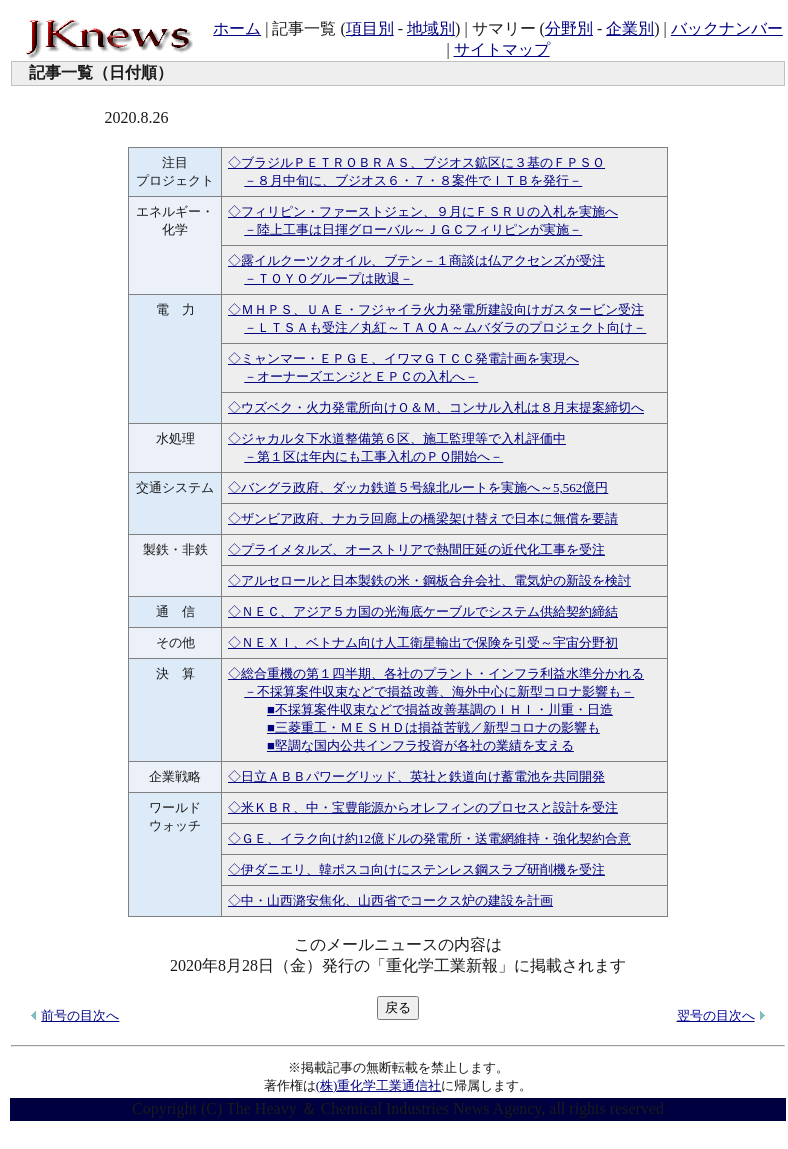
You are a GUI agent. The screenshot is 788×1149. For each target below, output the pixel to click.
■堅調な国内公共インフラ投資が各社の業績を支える (420, 745)
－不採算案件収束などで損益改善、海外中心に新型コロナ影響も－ (439, 691)
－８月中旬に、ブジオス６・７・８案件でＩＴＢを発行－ (413, 180)
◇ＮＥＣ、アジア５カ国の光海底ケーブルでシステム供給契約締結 (423, 611)
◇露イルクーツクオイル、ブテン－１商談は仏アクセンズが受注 (416, 260)
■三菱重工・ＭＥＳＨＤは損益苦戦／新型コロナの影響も (433, 727)
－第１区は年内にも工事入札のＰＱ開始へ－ (373, 456)
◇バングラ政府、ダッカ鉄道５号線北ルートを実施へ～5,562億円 (418, 487)
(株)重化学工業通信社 (379, 1085)
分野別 (569, 28)
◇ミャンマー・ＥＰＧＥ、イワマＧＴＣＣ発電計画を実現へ (403, 358)
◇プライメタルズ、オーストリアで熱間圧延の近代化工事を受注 (416, 549)
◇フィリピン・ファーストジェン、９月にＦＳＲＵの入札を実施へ (423, 211)
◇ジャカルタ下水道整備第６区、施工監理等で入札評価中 (397, 438)
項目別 (370, 28)
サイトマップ (502, 49)
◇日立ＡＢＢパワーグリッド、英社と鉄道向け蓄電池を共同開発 (416, 776)
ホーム (237, 28)
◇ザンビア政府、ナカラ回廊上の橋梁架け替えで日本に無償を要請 (423, 518)
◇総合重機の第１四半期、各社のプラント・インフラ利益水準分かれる (436, 673)
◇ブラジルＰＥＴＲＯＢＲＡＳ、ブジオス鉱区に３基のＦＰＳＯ (416, 162)
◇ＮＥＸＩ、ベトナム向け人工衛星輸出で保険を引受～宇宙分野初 (423, 642)
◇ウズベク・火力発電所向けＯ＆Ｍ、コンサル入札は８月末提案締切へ (436, 407)
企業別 (630, 28)
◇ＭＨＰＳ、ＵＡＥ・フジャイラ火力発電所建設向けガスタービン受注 (436, 309)
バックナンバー (727, 28)
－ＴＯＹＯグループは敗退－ (328, 278)
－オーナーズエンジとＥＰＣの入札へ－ (361, 376)
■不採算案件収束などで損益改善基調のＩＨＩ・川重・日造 (440, 709)
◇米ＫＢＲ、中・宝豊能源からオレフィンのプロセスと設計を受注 (423, 807)
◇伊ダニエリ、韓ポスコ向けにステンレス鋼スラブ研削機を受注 (416, 869)
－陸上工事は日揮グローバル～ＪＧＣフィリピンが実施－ (413, 229)
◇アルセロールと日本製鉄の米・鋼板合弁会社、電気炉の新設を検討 (429, 580)
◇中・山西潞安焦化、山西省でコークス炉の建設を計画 (390, 900)
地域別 (431, 28)
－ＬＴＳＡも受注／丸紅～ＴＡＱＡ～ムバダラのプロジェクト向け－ (445, 327)
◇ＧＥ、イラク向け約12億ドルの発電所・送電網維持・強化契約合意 (429, 838)
